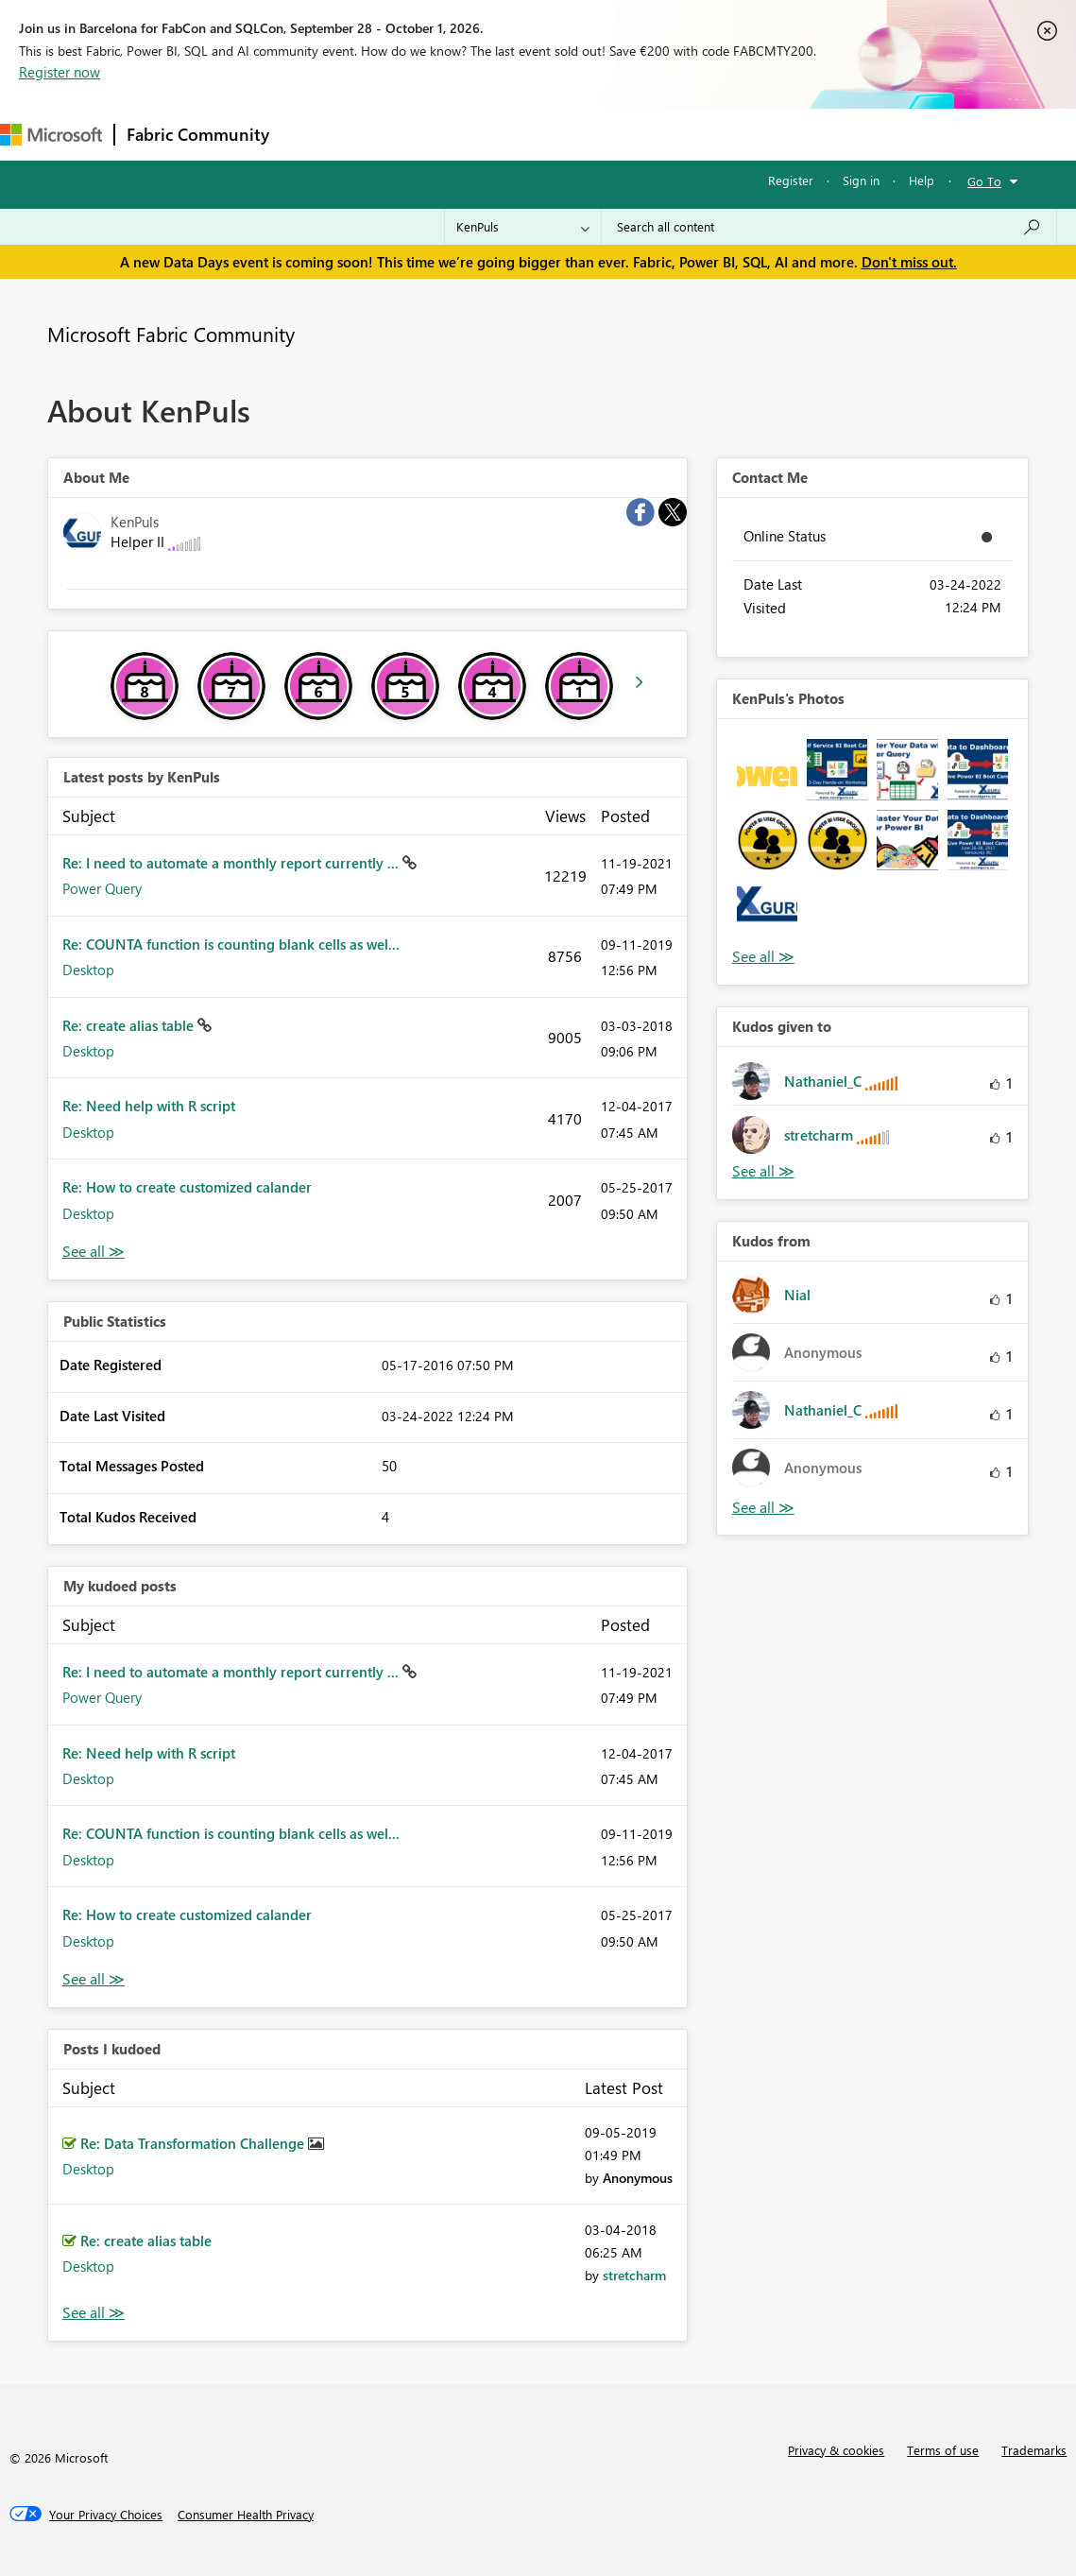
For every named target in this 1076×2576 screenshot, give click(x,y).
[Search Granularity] (523, 227)
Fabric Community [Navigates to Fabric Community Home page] (198, 134)
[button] (767, 769)
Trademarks (1034, 2450)
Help (921, 180)
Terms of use (943, 2450)
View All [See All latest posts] (93, 1251)
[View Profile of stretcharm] (634, 2275)
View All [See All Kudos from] (763, 1508)
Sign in (861, 180)
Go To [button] (984, 181)
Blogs (641, 134)
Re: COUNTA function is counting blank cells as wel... (231, 944)
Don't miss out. (909, 261)
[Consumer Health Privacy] (246, 2515)
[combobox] (829, 227)
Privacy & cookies (836, 2450)
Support (794, 134)
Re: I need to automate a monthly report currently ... (232, 862)
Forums (312, 134)
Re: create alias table (129, 1025)
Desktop (88, 969)
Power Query (102, 888)
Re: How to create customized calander (187, 1186)
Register (790, 180)
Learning (714, 134)
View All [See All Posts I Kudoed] (93, 2313)
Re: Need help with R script (148, 1105)
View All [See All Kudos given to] (763, 1171)
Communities (556, 134)
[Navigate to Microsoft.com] (51, 135)
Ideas (472, 134)
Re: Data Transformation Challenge (194, 2143)
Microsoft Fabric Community (171, 333)
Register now (59, 71)
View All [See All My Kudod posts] (93, 1979)
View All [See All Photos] (763, 957)
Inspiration (395, 134)
